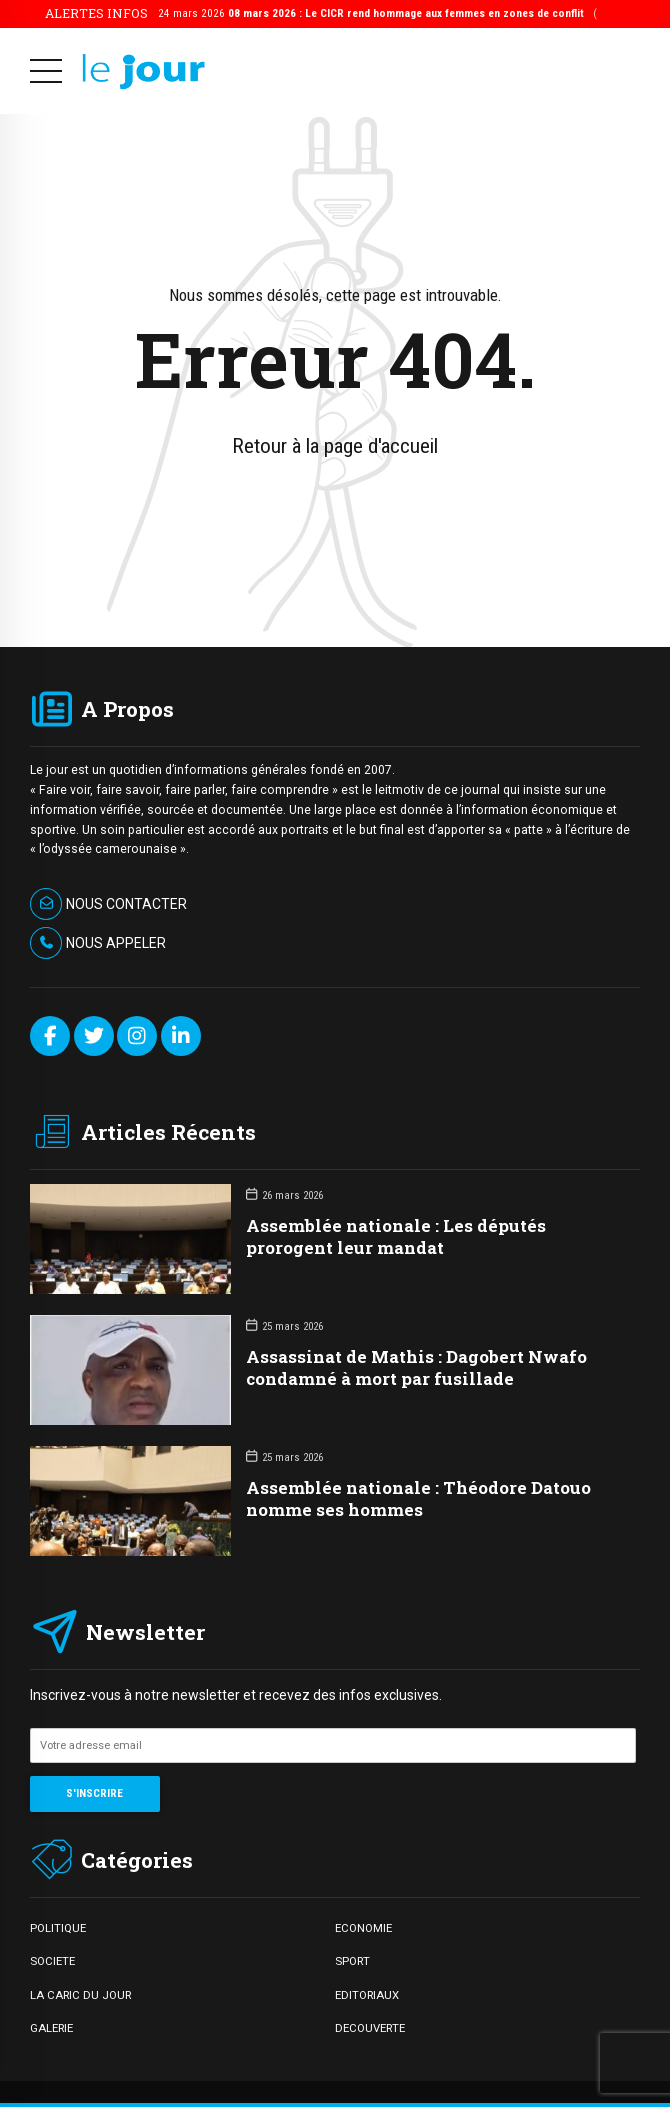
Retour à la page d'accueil (335, 446)
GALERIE (51, 2028)
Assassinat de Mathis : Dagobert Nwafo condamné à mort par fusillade (416, 1367)
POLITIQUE (58, 1928)
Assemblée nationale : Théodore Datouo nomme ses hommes (418, 1498)
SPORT (352, 1961)
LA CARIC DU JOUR (80, 1995)
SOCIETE (52, 1961)
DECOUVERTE (370, 2028)
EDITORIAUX (367, 1995)
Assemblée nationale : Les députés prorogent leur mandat (396, 1236)
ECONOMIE (363, 1928)
